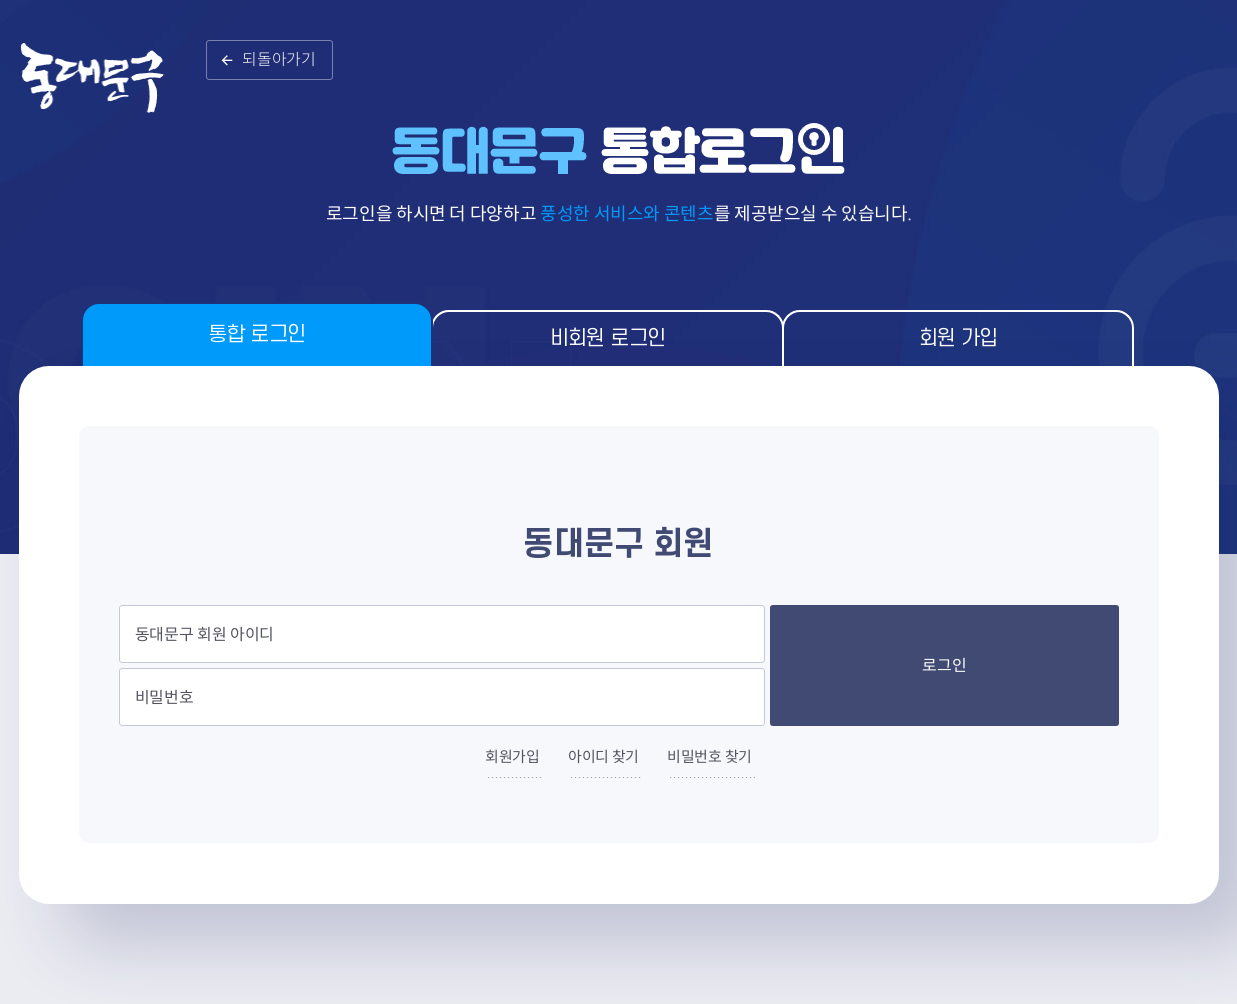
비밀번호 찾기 (709, 756)
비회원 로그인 (608, 338)
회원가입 (512, 756)
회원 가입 (958, 338)
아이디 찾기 (603, 756)
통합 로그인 (256, 334)
